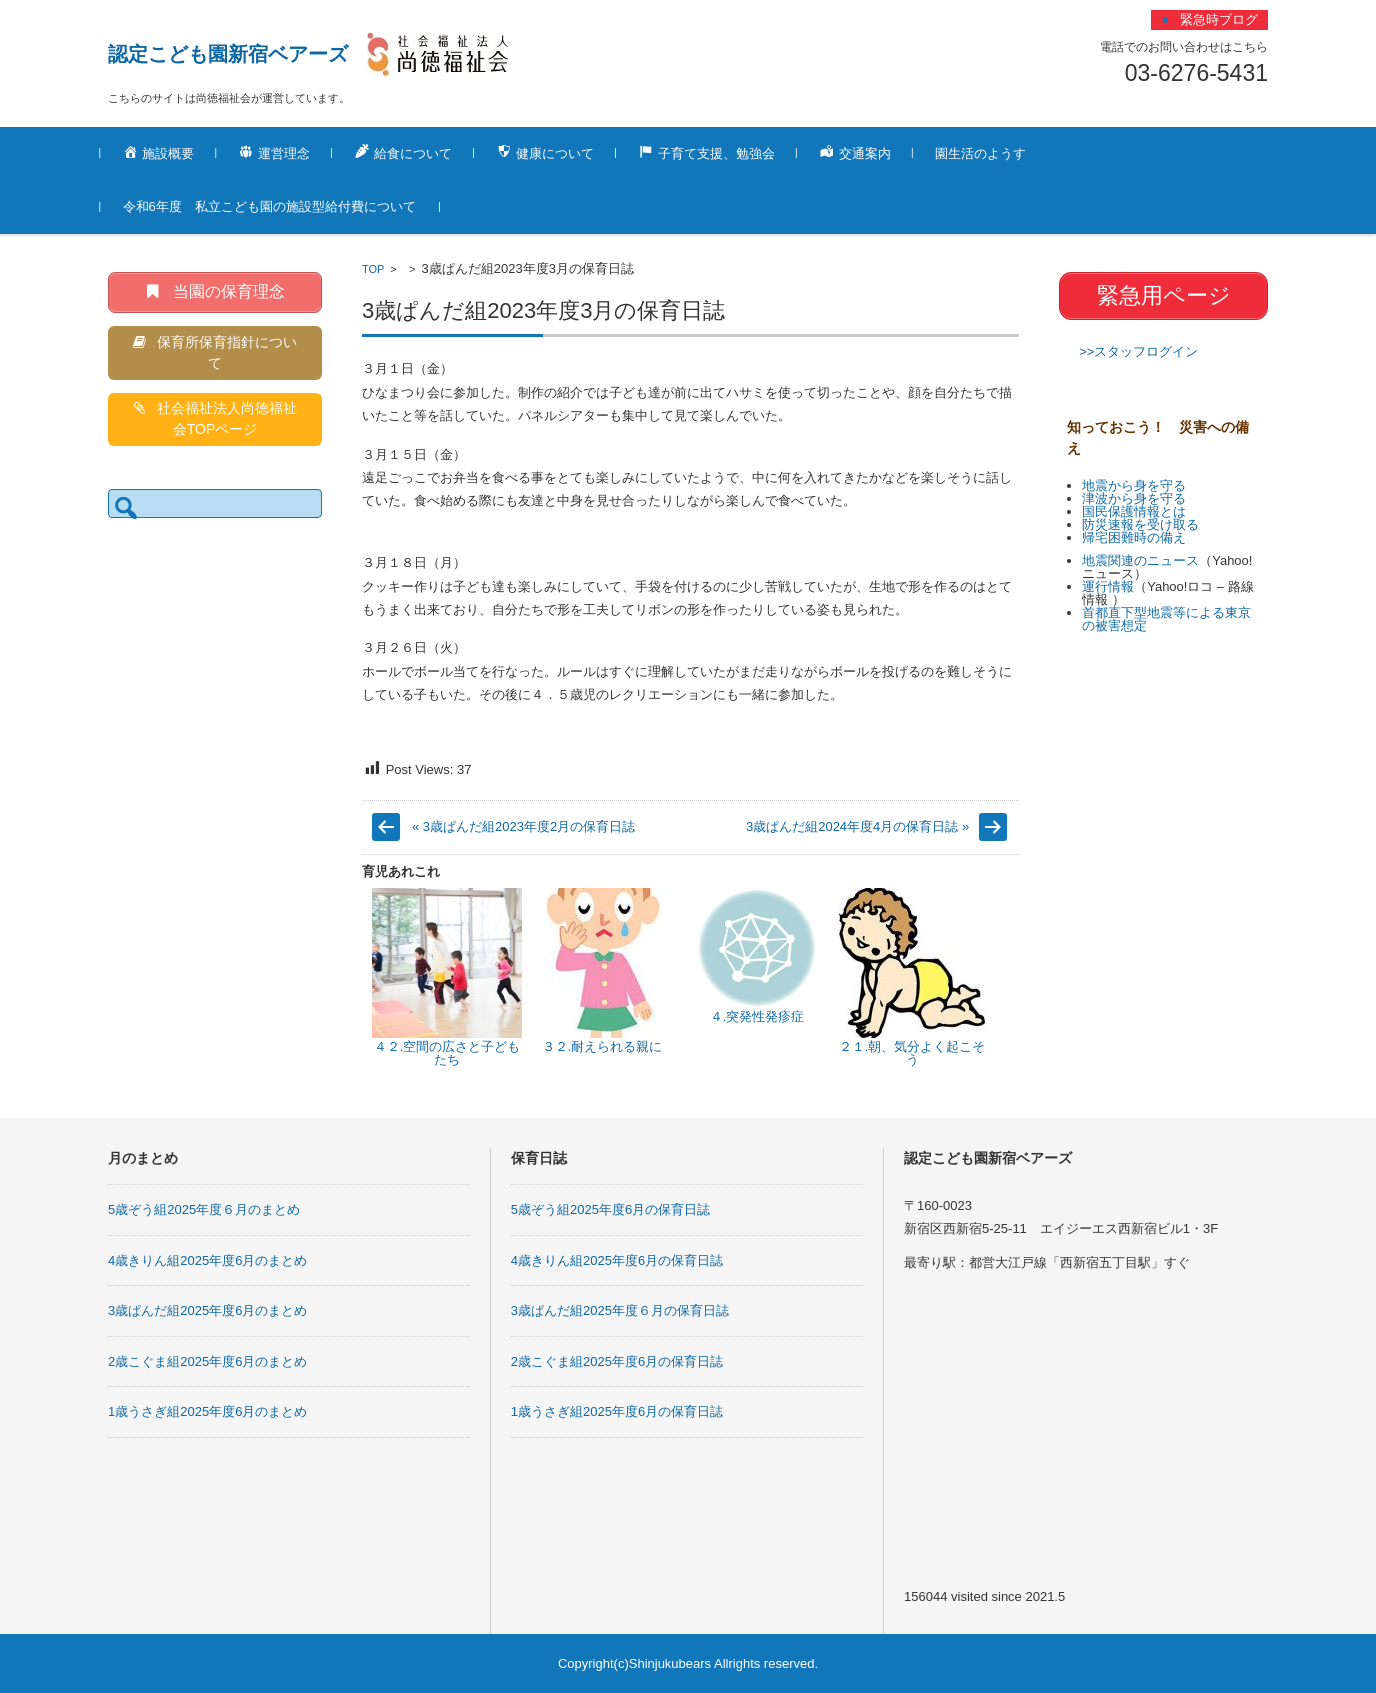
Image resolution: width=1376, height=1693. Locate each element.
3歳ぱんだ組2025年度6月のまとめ (207, 1310)
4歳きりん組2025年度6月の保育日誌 (617, 1260)
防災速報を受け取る (1140, 523)
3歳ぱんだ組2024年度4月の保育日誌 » (857, 826)
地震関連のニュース (1140, 559)
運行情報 (1108, 585)
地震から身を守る (1134, 484)
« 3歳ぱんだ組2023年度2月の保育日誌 (523, 826)
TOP (373, 269)
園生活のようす (987, 153)
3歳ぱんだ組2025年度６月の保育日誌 (620, 1310)
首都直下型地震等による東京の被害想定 (1166, 618)
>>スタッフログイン (1138, 351)
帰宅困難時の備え (1134, 536)
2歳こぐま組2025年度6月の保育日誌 (617, 1361)
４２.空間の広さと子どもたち (447, 1053)
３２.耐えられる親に (602, 1046)
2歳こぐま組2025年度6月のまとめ (207, 1361)
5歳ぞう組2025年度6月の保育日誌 (610, 1209)
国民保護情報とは (1134, 510)
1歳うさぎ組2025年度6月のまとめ (207, 1411)
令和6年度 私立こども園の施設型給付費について (276, 206)
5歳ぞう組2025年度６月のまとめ (204, 1209)
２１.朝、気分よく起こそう (912, 1053)
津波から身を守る (1134, 497)
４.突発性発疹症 (757, 1016)
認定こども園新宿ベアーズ (228, 54)
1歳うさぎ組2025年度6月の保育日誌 (617, 1411)
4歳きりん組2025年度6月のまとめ (207, 1260)
